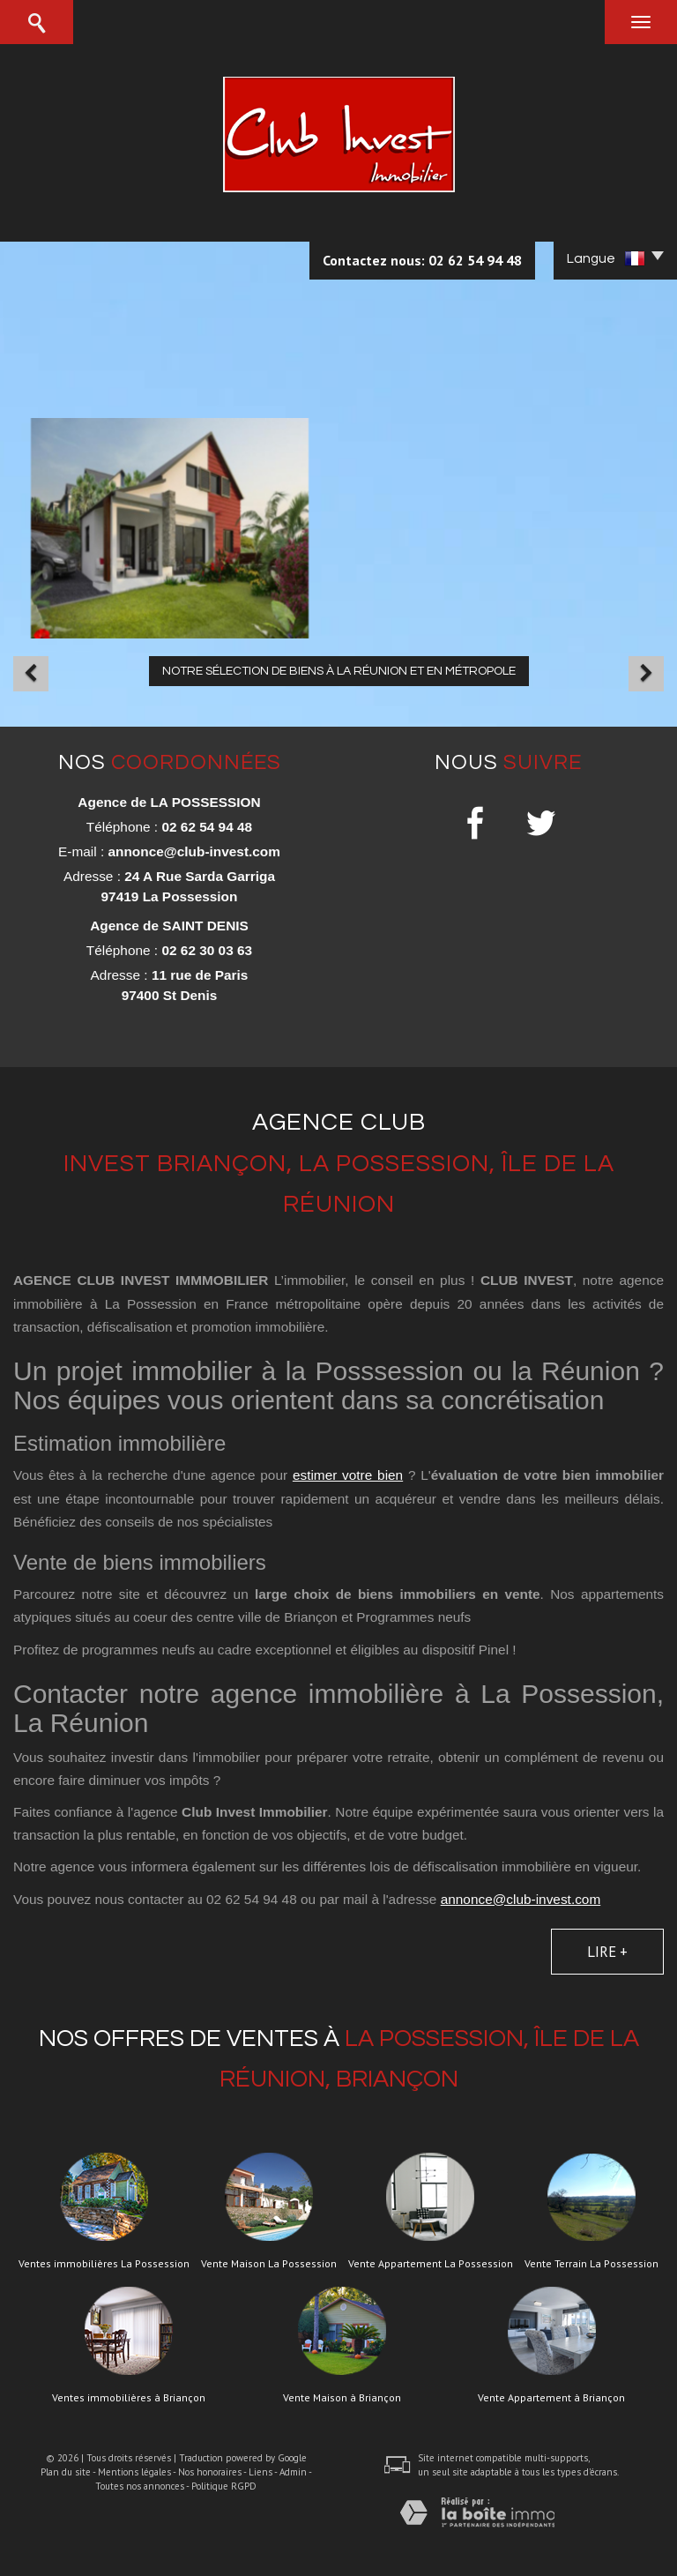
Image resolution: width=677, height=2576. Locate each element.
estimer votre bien (348, 1474)
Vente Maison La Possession (269, 2264)
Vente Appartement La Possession (430, 2264)
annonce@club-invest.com (193, 851)
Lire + (607, 1951)
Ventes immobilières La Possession (104, 2264)
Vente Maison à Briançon (342, 2398)
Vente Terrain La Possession (591, 2264)
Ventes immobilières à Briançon (128, 2398)
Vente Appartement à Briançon (551, 2398)
